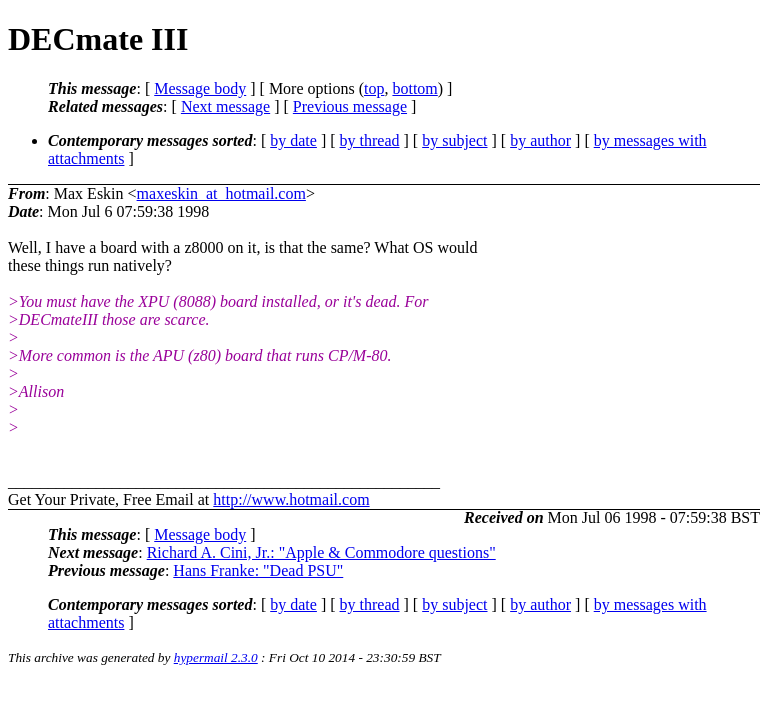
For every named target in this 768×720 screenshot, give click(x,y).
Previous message (350, 106)
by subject (454, 140)
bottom (414, 88)
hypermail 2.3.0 (216, 657)
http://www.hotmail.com (291, 499)
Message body (200, 88)
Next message (225, 106)
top (374, 88)
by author (540, 140)
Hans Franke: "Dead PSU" (258, 570)
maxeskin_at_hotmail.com (221, 193)
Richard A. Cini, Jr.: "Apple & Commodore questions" (321, 552)
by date (293, 140)
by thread (370, 140)
